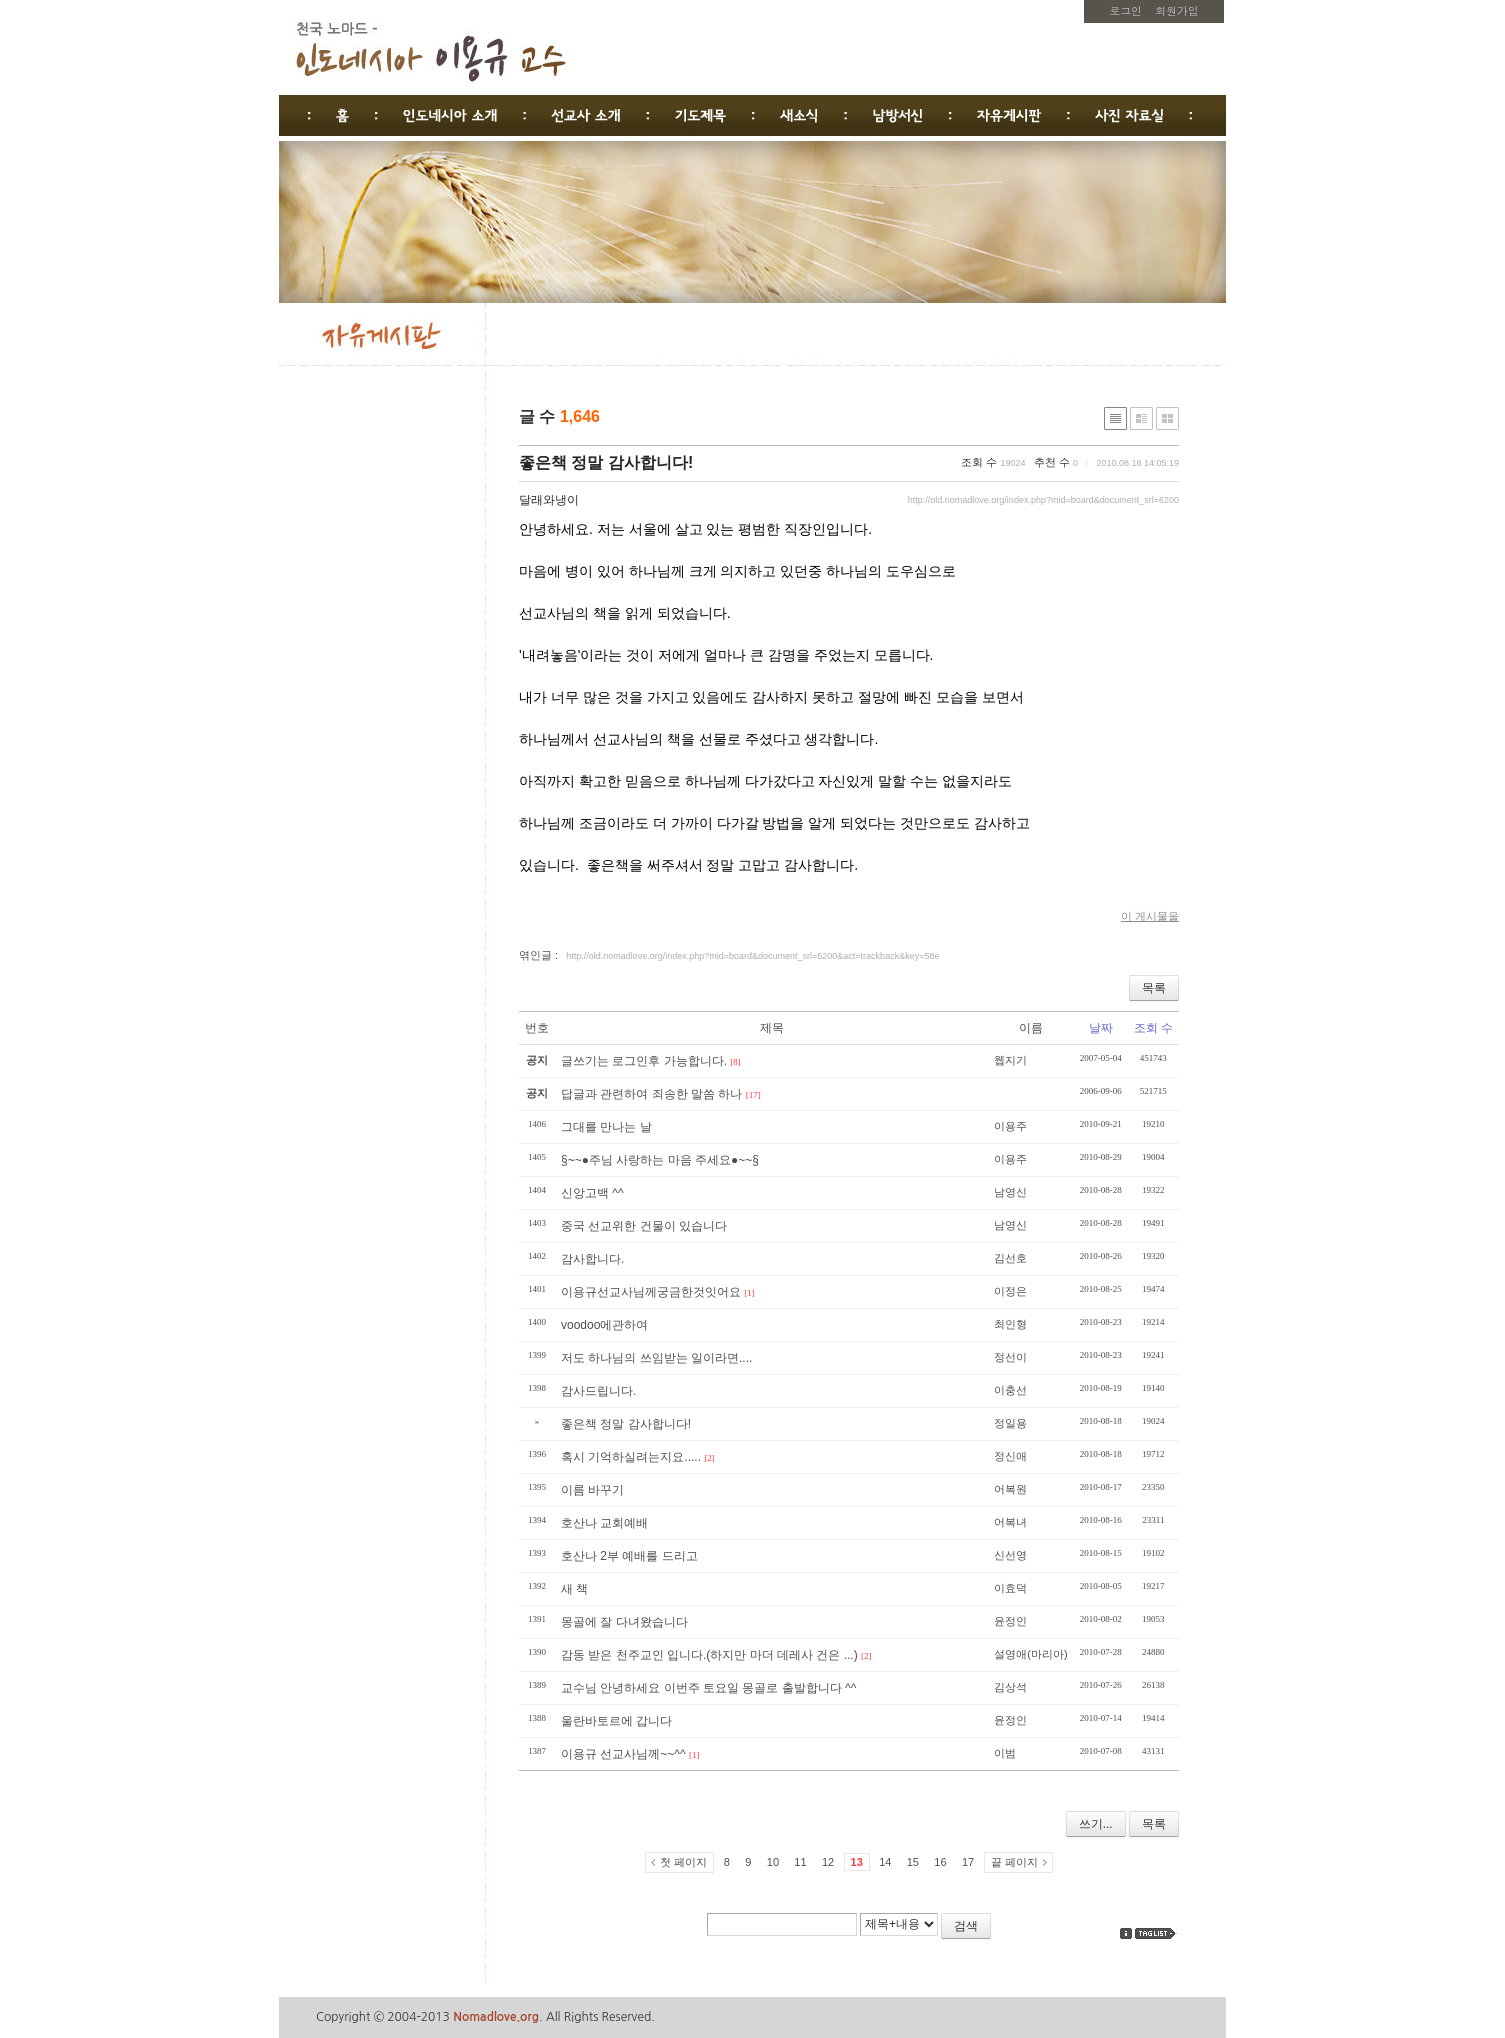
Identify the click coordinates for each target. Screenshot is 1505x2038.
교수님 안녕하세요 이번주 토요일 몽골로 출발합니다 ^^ (708, 1688)
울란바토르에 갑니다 (616, 1721)
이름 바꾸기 (592, 1490)
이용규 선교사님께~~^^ (623, 1754)
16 (940, 1862)
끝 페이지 (1014, 1862)
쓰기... (1096, 1824)
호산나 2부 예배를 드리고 (629, 1556)
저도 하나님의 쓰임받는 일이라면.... (656, 1358)
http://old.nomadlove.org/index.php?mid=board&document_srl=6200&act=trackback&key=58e (752, 956)
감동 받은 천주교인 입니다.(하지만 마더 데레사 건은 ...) (709, 1655)
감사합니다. (592, 1259)
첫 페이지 (683, 1862)
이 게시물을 (1150, 916)
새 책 (574, 1589)
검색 (966, 1926)
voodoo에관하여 (604, 1325)
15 (913, 1862)
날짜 (1101, 1028)
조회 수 (1153, 1028)
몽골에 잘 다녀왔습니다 (624, 1622)
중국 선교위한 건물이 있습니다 (644, 1226)
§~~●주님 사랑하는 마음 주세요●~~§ (660, 1160)
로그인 (1126, 10)
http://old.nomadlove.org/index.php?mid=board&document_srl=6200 (1043, 500)
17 (968, 1862)
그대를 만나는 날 (606, 1127)
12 (828, 1862)
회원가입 (1176, 10)
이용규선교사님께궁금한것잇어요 (651, 1292)
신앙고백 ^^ (592, 1193)
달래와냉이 (549, 500)
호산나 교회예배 (604, 1523)
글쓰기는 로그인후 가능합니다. (644, 1061)
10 (773, 1862)
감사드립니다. (598, 1391)
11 (800, 1862)
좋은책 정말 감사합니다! (606, 462)
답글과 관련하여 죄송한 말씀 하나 (651, 1094)
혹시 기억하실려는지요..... (631, 1457)
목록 (1154, 988)
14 (885, 1862)
